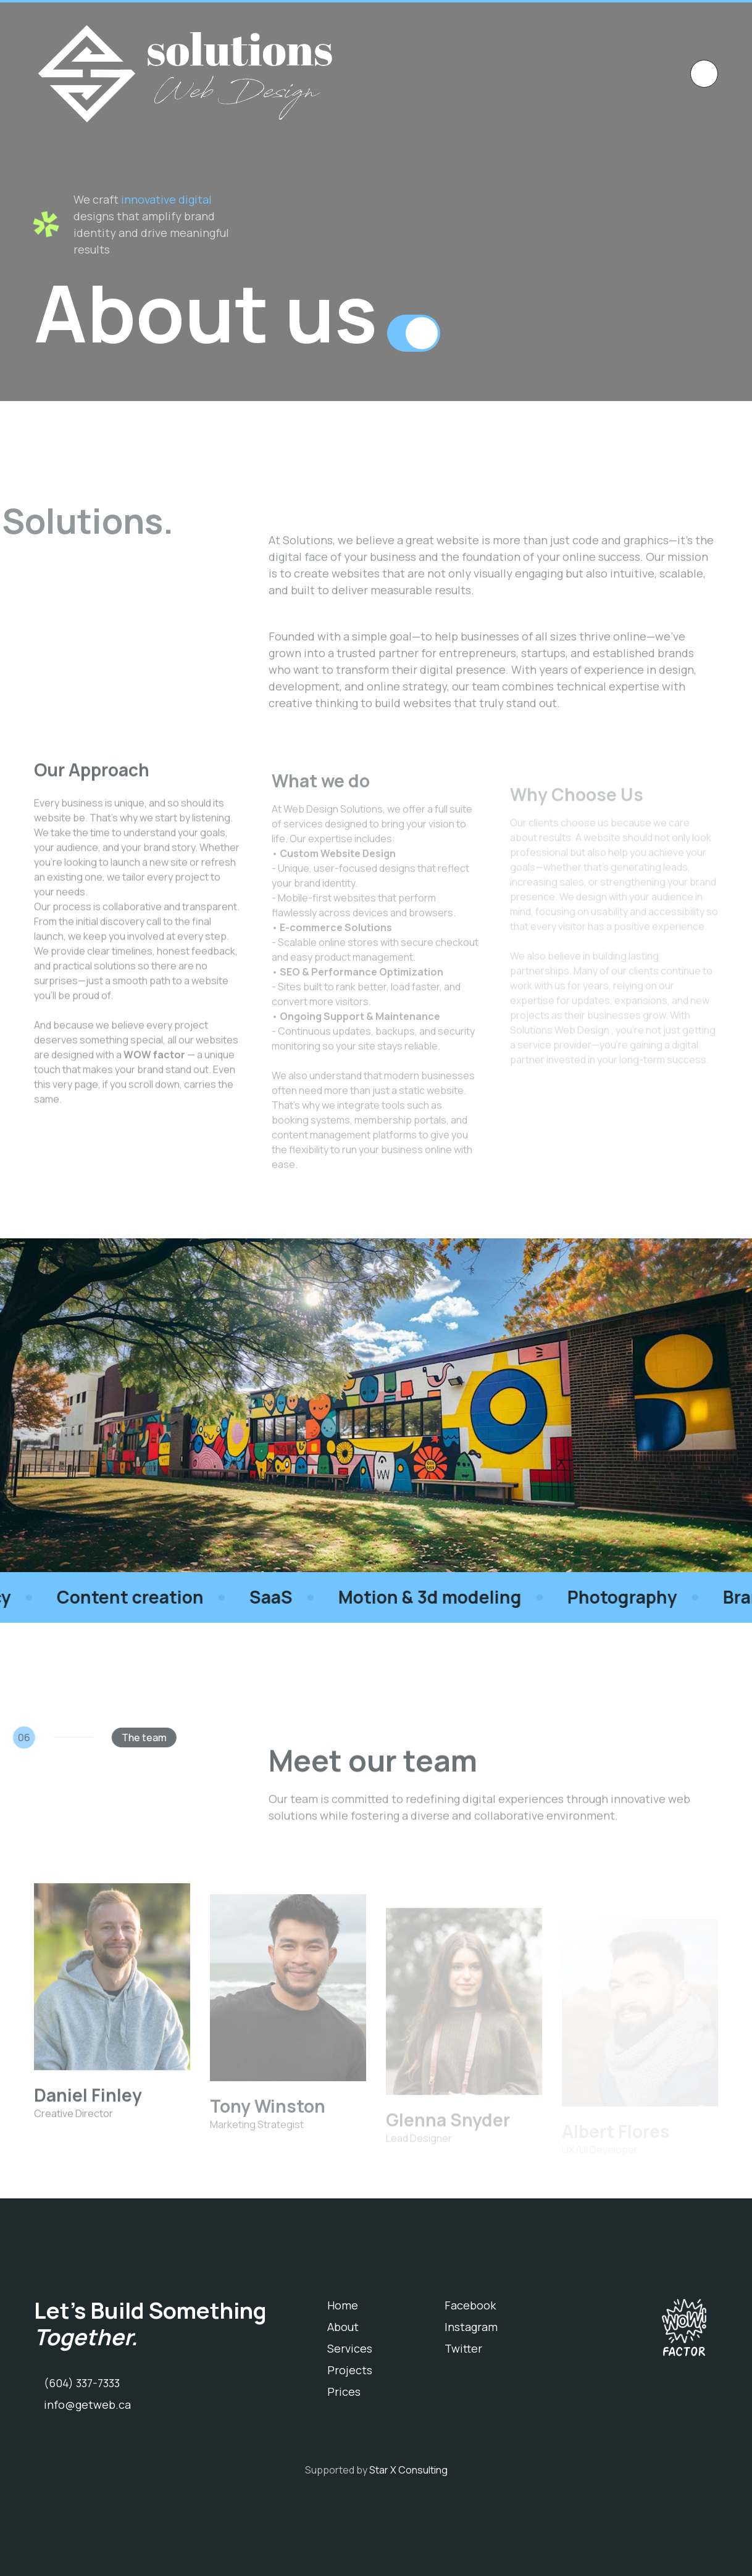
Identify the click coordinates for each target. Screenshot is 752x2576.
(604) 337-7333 (82, 2382)
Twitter (463, 2348)
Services (349, 2348)
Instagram (471, 2326)
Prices (344, 2391)
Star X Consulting (408, 2470)
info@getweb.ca (87, 2404)
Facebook (470, 2305)
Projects (349, 2370)
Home (342, 2305)
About (343, 2326)
